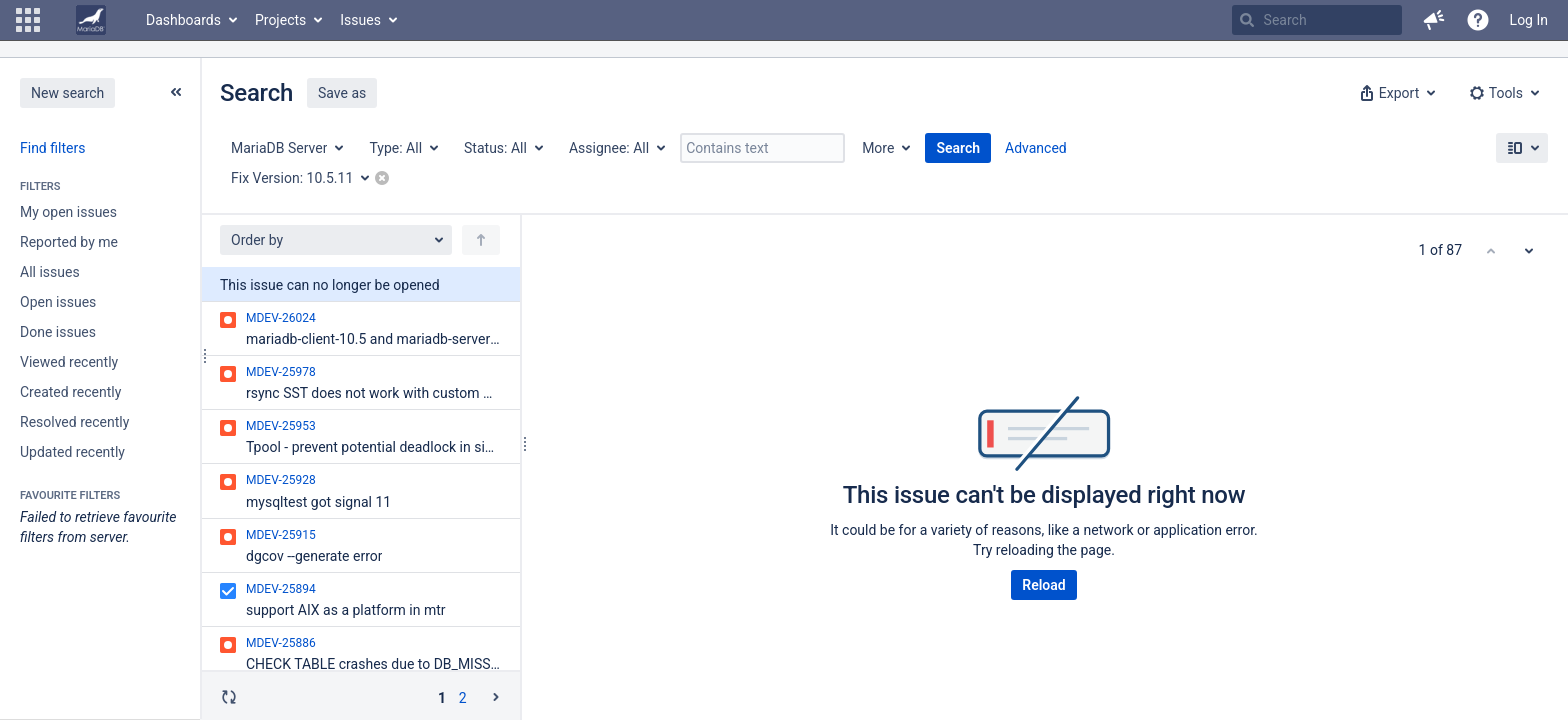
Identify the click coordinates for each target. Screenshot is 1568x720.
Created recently (70, 392)
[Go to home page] (91, 20)
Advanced (1036, 148)
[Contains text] (762, 148)
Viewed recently (69, 362)
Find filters (52, 148)
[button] (28, 20)
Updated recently (72, 452)
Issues (360, 20)
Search (958, 148)
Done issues (58, 332)
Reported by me (69, 242)
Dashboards (183, 20)
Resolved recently (74, 422)
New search (67, 93)
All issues (50, 272)
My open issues (68, 212)
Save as (342, 93)
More (878, 148)
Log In (1529, 20)
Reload (1043, 585)
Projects (280, 20)
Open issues (58, 302)
